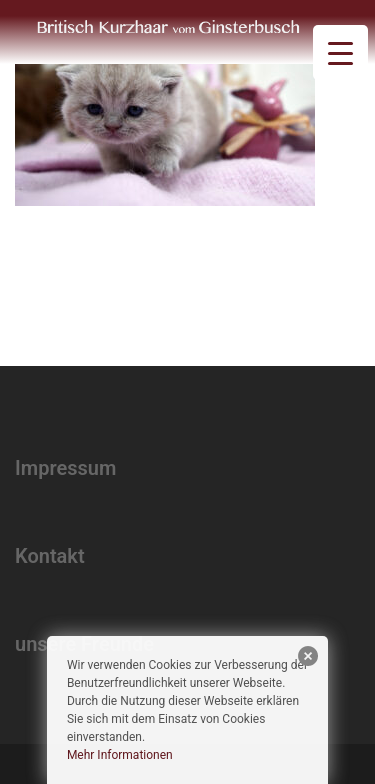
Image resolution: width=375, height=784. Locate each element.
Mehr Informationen (120, 755)
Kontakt (50, 556)
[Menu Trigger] (340, 52)
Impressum (65, 468)
